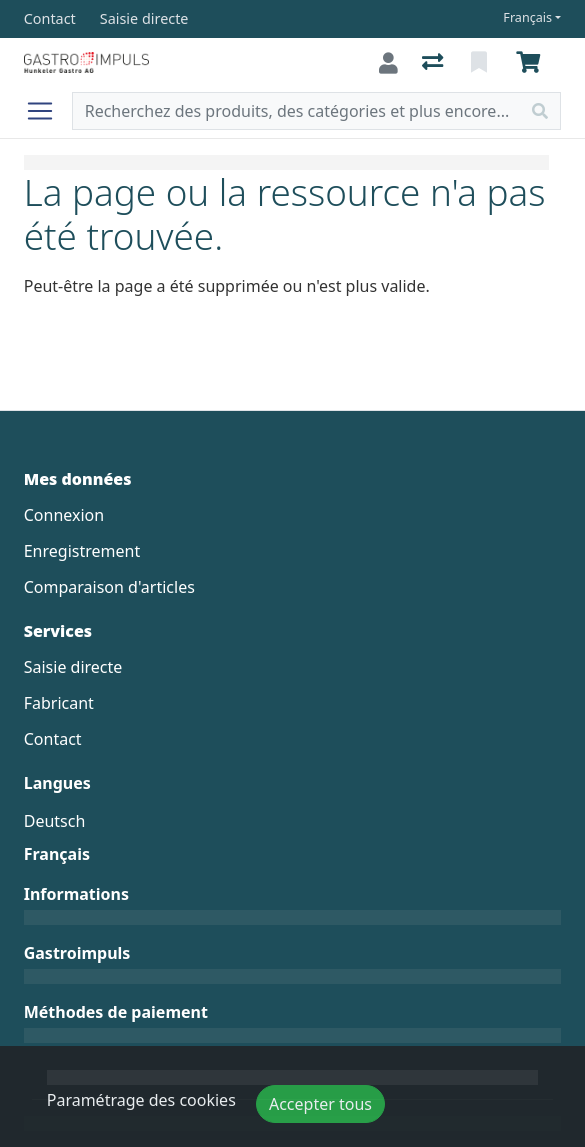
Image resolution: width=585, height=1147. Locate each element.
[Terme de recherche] (297, 111)
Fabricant (59, 703)
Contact (53, 739)
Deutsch (55, 821)
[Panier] (532, 63)
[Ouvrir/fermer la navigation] (48, 111)
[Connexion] (388, 63)
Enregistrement (82, 551)
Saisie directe (73, 667)
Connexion (64, 515)
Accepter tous (320, 1104)
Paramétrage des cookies (141, 1100)
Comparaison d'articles (109, 587)
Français (527, 17)
